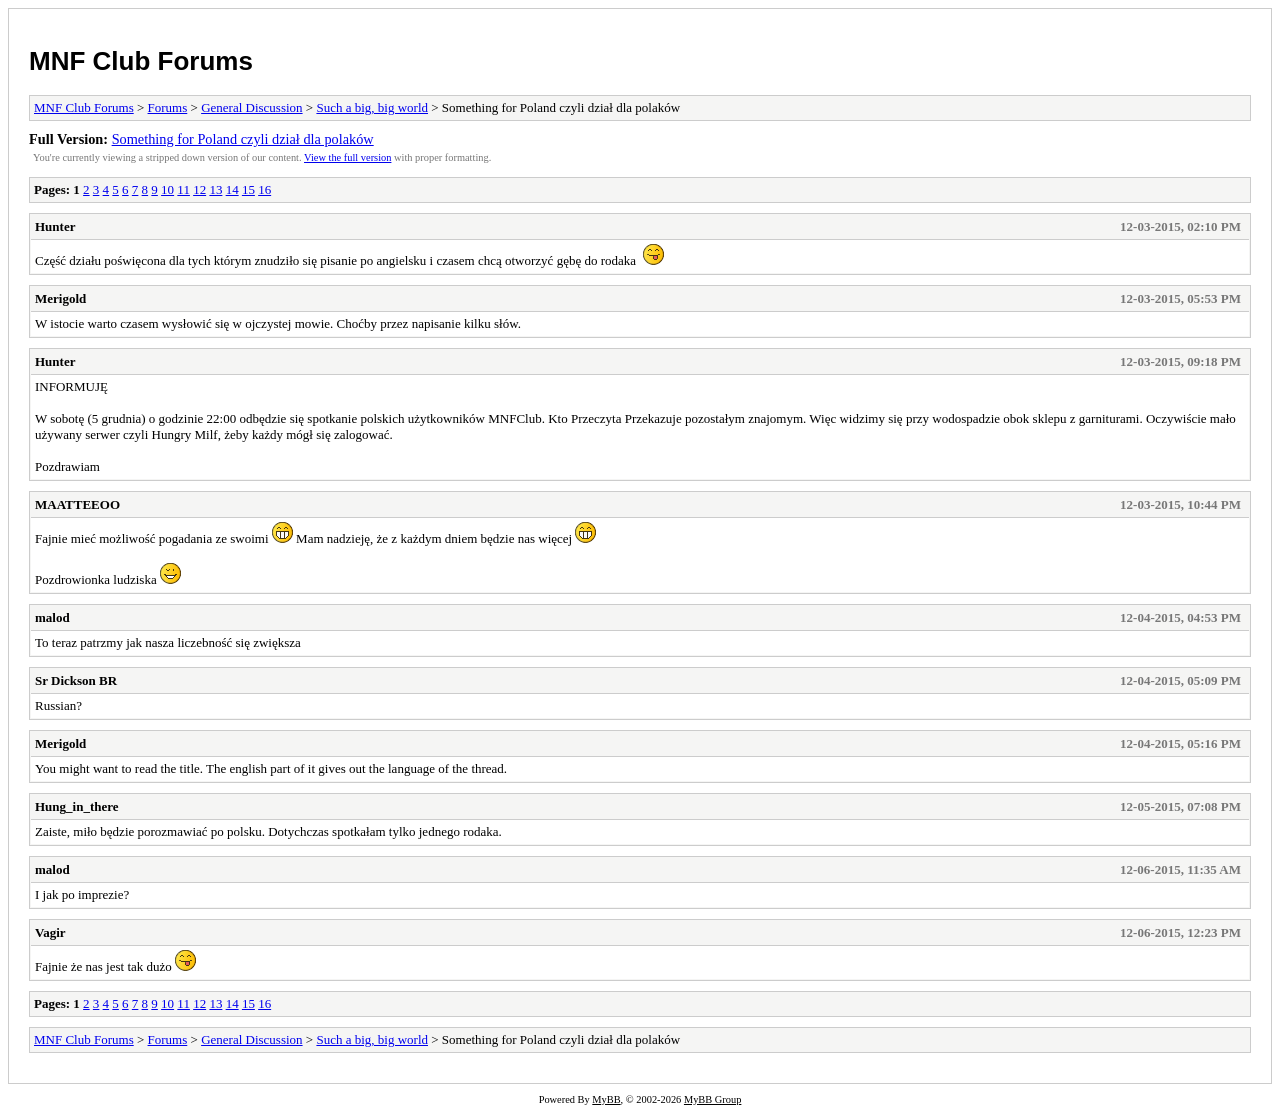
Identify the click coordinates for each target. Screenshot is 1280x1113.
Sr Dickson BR (76, 680)
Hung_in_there (77, 806)
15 (248, 189)
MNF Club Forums (141, 61)
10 (167, 189)
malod (52, 617)
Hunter (55, 226)
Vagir (50, 932)
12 (199, 189)
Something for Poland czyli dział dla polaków (243, 139)
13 (215, 189)
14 (232, 189)
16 (264, 189)
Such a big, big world (372, 107)
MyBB (606, 1099)
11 (183, 189)
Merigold (60, 298)
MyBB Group (712, 1099)
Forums (168, 107)
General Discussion (251, 107)
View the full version (347, 157)
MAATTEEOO (77, 504)
